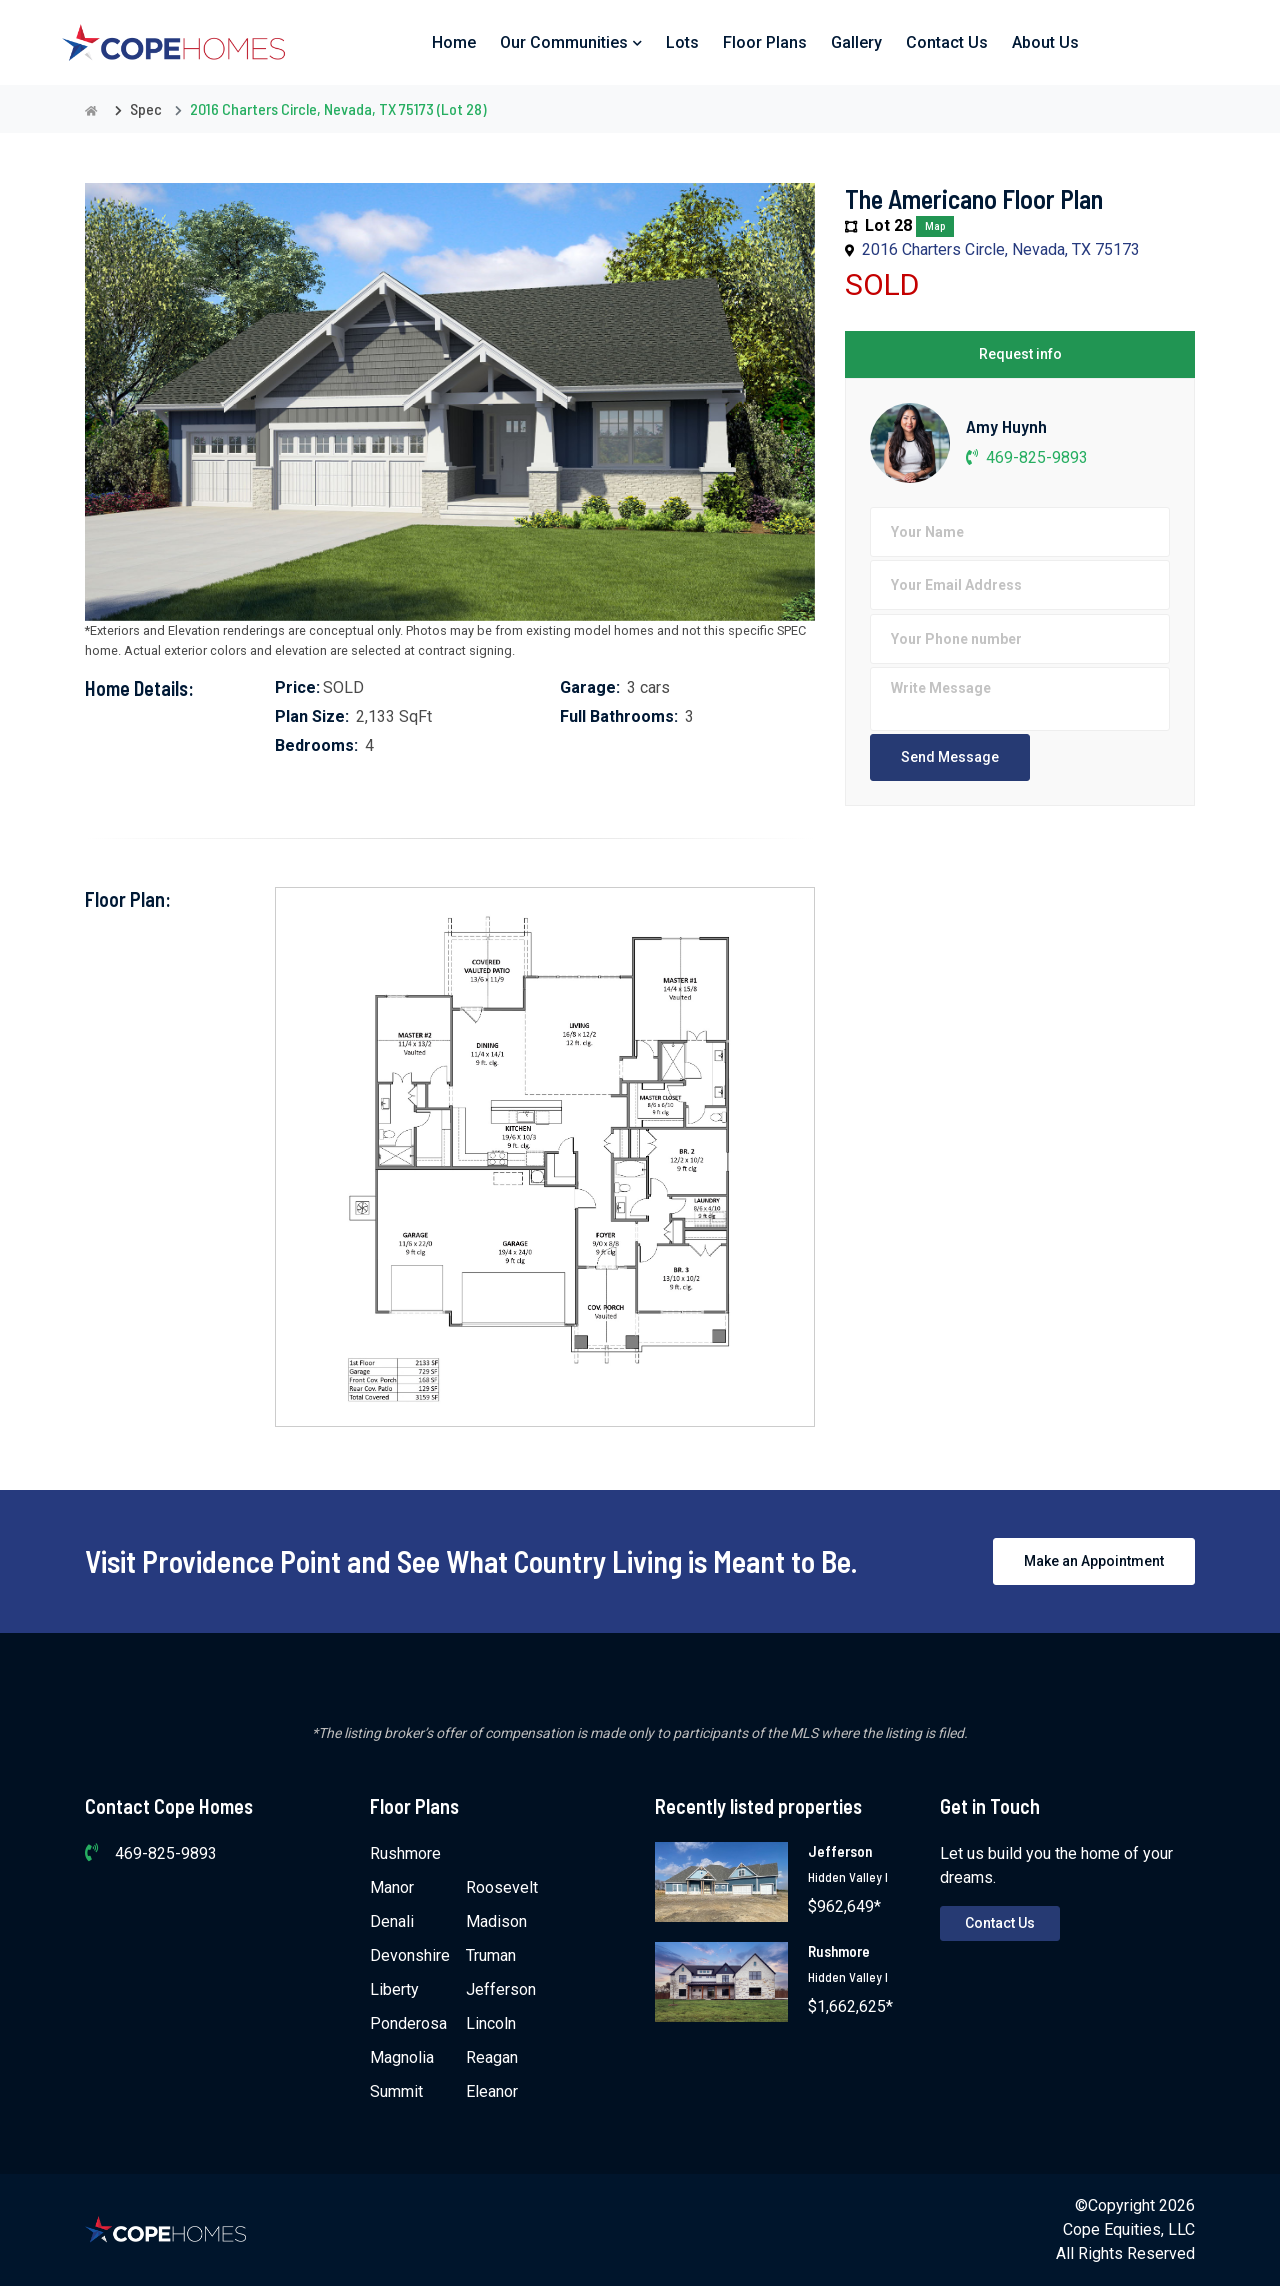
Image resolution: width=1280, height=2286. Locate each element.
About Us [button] (1045, 42)
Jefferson (501, 1989)
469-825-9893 (1027, 457)
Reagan (492, 2057)
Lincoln (491, 2023)
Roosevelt (502, 1887)
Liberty (394, 1989)
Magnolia (402, 2057)
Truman (491, 1955)
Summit (396, 2091)
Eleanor (492, 2091)
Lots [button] (682, 42)
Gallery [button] (856, 42)
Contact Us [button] (947, 42)
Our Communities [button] (571, 42)
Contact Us (1000, 1923)
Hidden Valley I (848, 1877)
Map (935, 226)
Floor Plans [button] (765, 42)
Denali (392, 1921)
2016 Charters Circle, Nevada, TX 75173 (1001, 249)
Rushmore (405, 1853)
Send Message (950, 757)
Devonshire (410, 1955)
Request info (1020, 354)
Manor (392, 1887)
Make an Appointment (1094, 1561)
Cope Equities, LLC (1129, 2229)
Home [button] (454, 42)
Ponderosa (408, 2023)
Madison (496, 1921)
